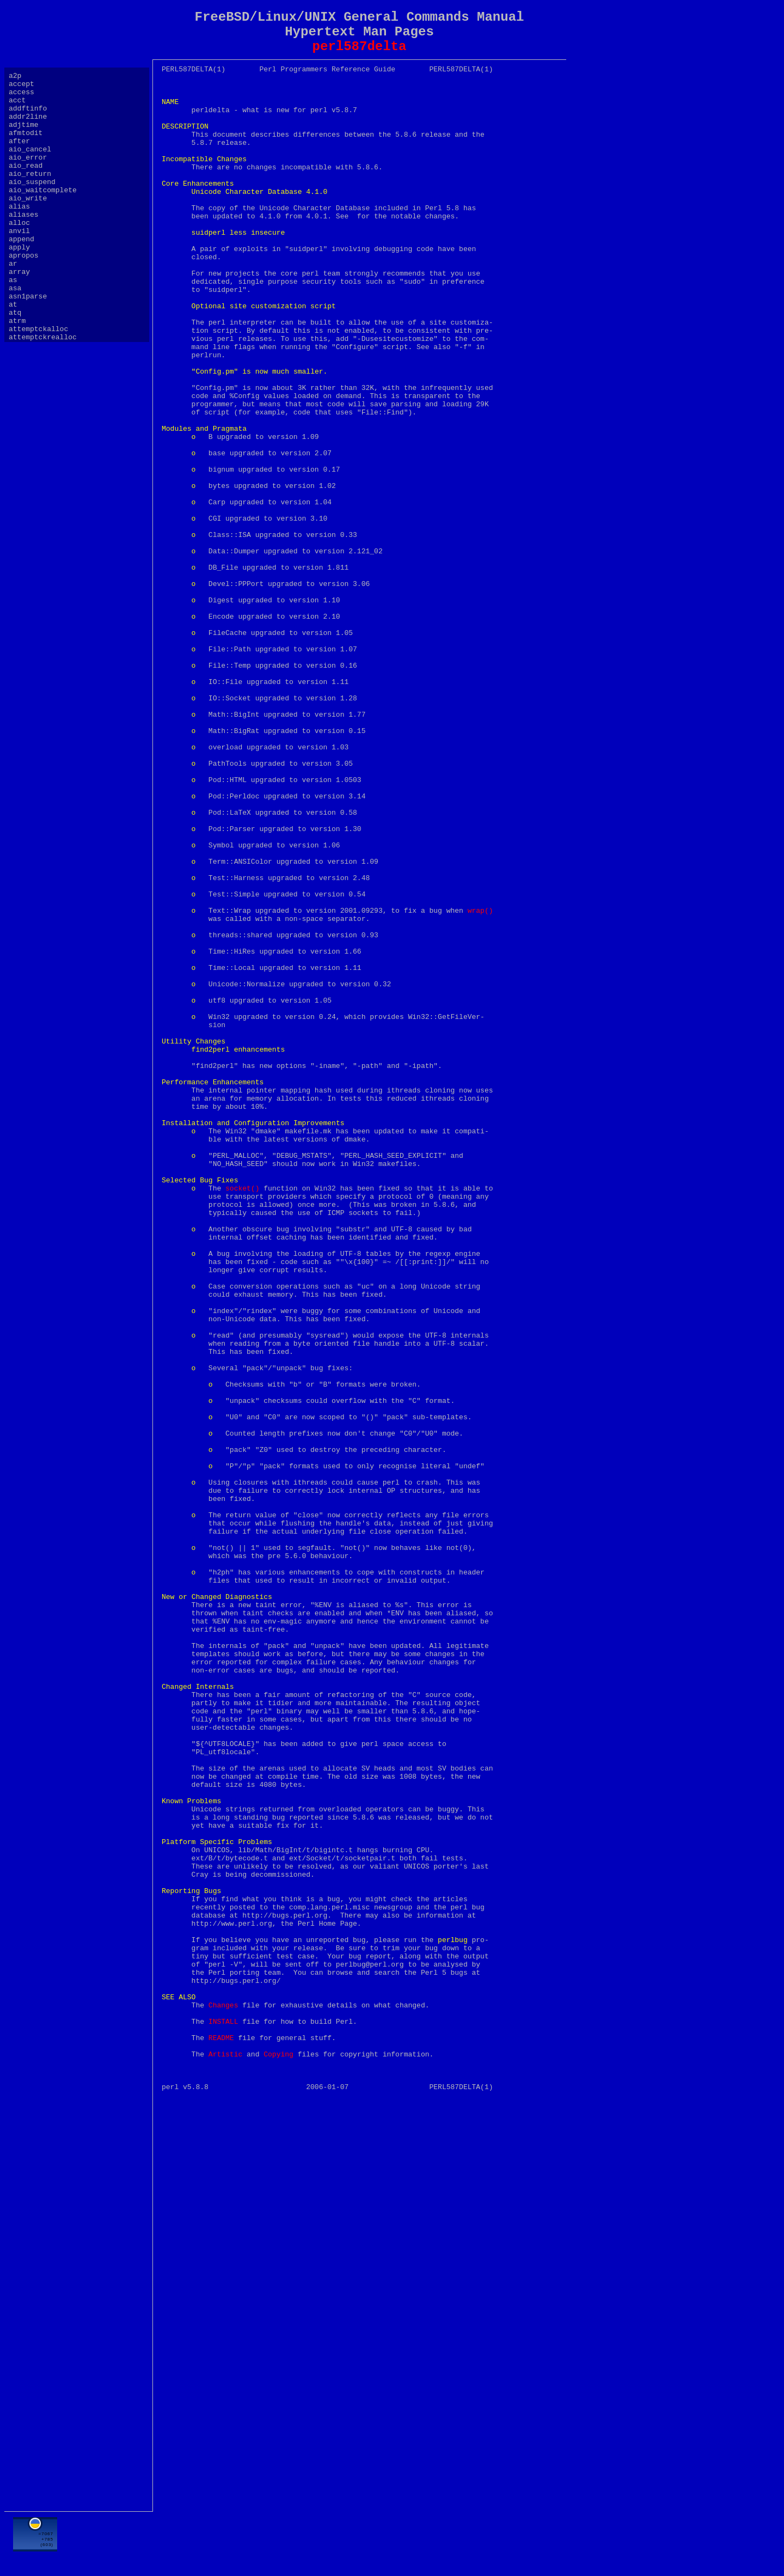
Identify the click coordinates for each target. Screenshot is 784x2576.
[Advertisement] (359, 2541)
